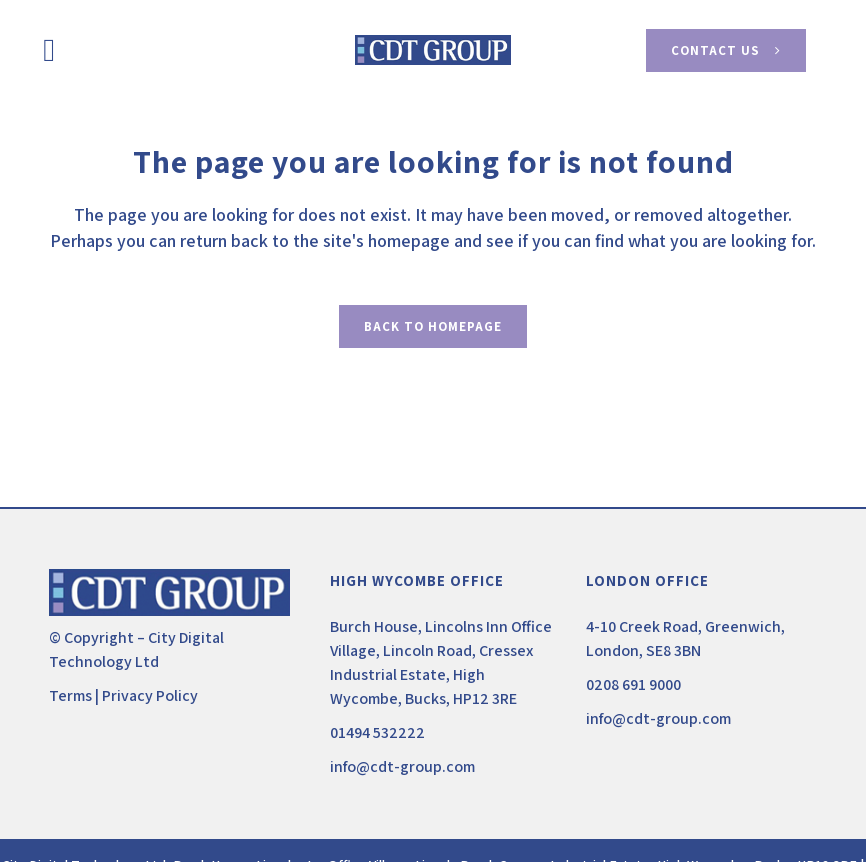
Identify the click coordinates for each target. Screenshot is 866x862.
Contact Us (726, 50)
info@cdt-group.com (402, 766)
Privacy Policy (150, 695)
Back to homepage (433, 326)
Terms (70, 695)
